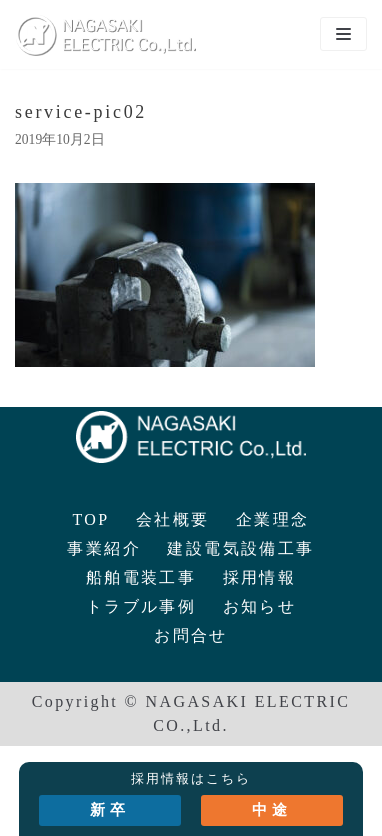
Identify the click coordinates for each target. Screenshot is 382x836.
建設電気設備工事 (240, 548)
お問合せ (191, 635)
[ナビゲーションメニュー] (343, 34)
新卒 (110, 810)
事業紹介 (104, 548)
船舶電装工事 (141, 577)
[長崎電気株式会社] (105, 34)
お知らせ (260, 606)
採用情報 (260, 577)
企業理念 (273, 519)
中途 (272, 810)
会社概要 (173, 519)
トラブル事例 (141, 606)
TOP (90, 519)
